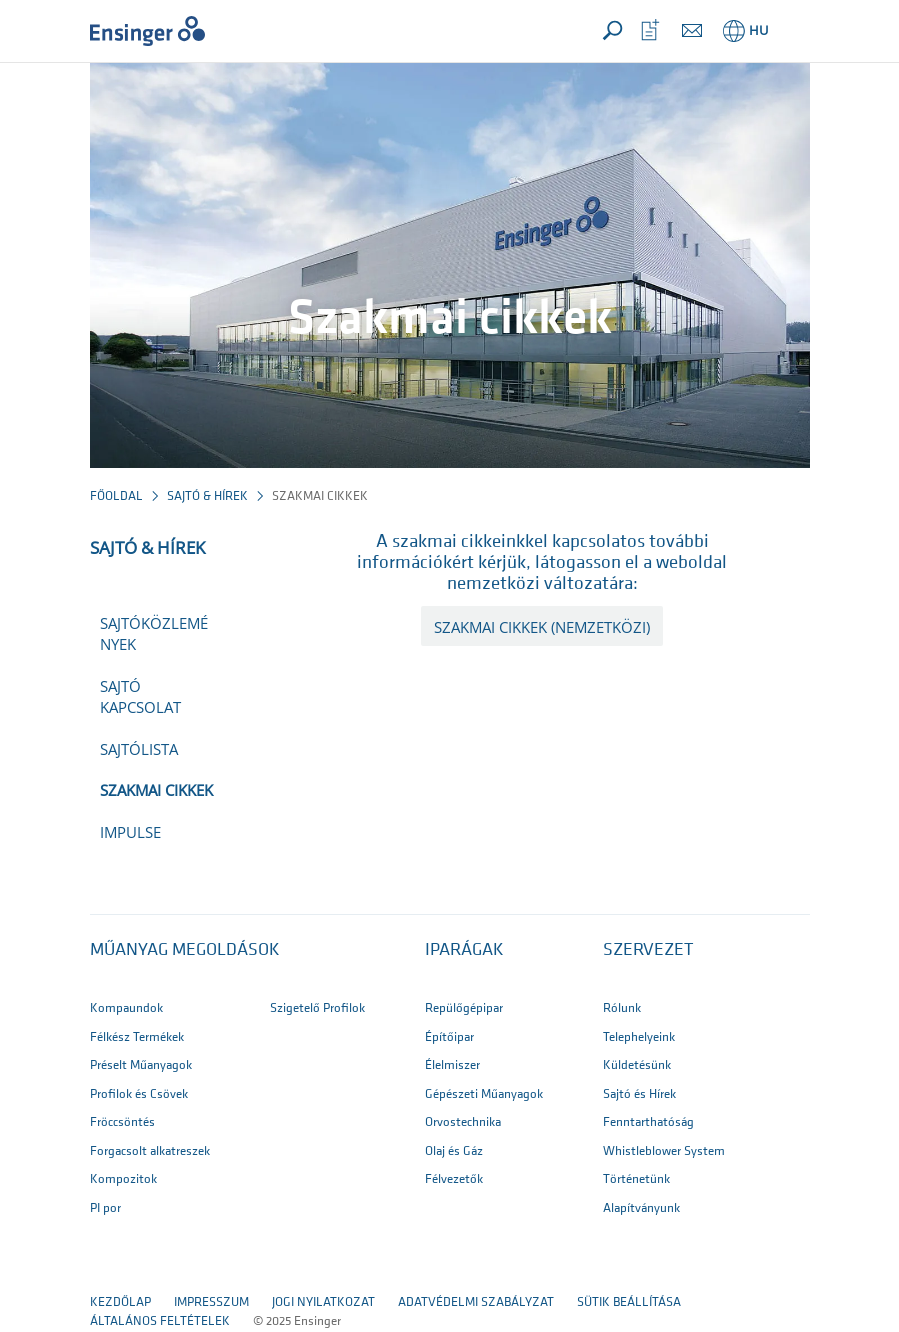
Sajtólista (139, 749)
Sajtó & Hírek (207, 496)
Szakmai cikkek (156, 790)
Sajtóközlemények (154, 633)
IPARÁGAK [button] (464, 950)
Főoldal (116, 496)
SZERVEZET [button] (648, 950)
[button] (791, 31)
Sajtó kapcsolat (140, 696)
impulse (130, 832)
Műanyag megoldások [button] (185, 950)
